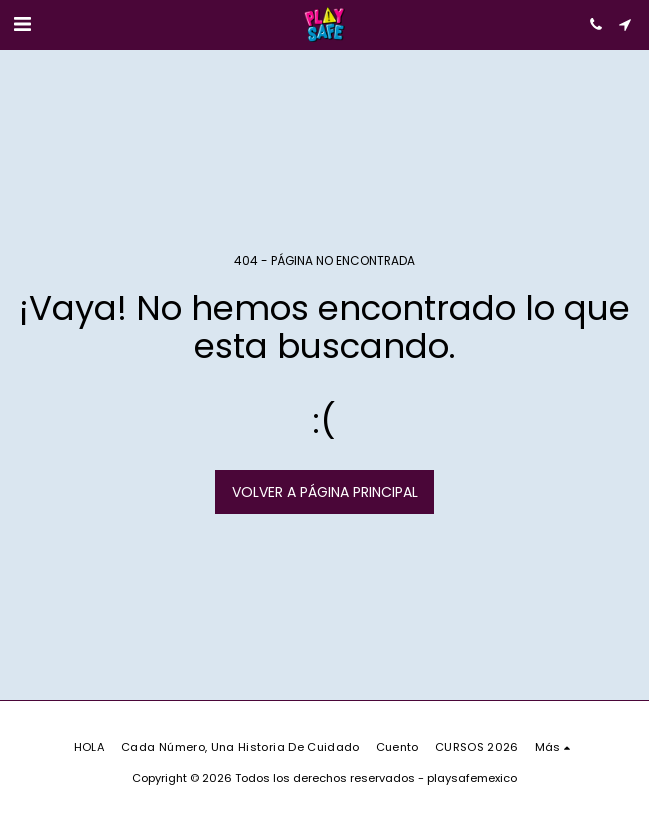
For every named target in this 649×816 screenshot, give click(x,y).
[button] (22, 24)
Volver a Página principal (325, 492)
